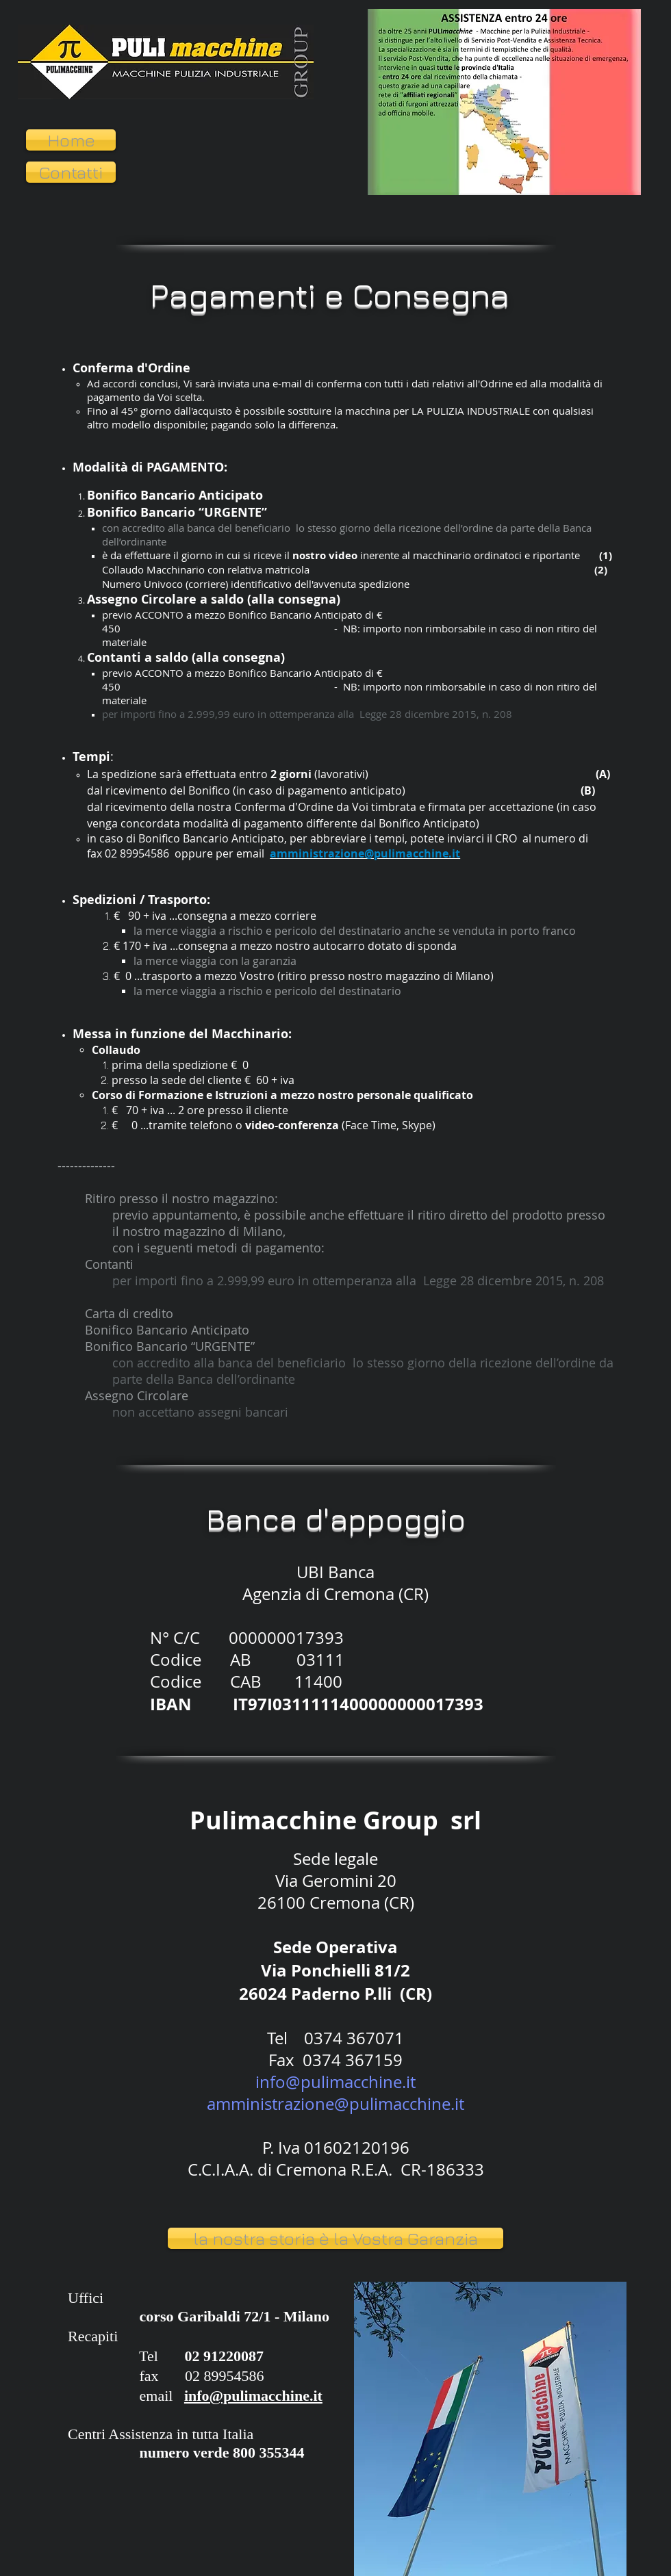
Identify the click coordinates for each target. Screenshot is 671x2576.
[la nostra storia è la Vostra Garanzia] (335, 2238)
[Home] (71, 140)
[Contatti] (71, 172)
